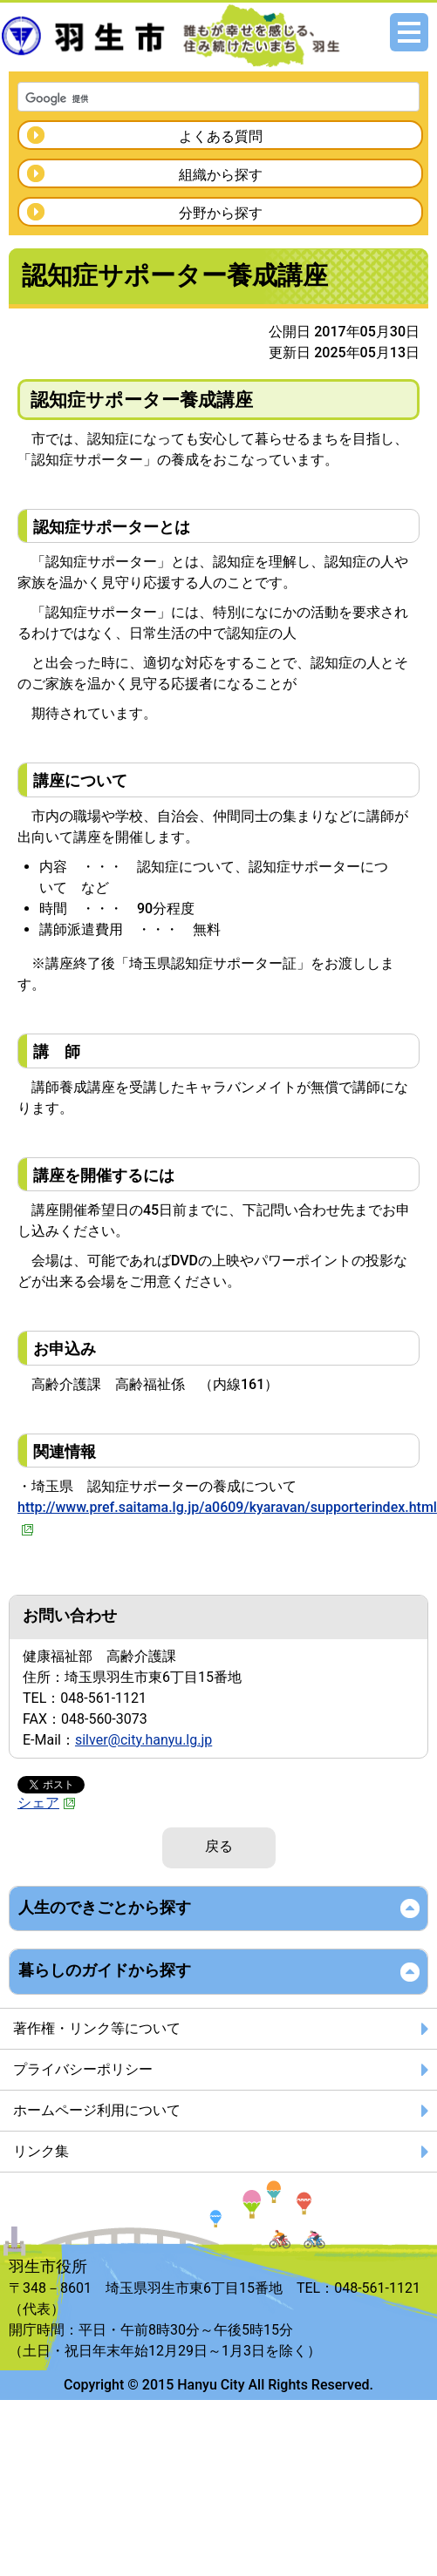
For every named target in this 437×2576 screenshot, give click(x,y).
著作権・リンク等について (97, 2028)
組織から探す (221, 174)
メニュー (409, 32)
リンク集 (41, 2151)
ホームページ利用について (97, 2110)
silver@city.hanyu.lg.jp (143, 1740)
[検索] (195, 98)
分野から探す (221, 213)
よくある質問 (221, 136)
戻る (219, 1846)
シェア (46, 1802)
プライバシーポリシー (83, 2069)
